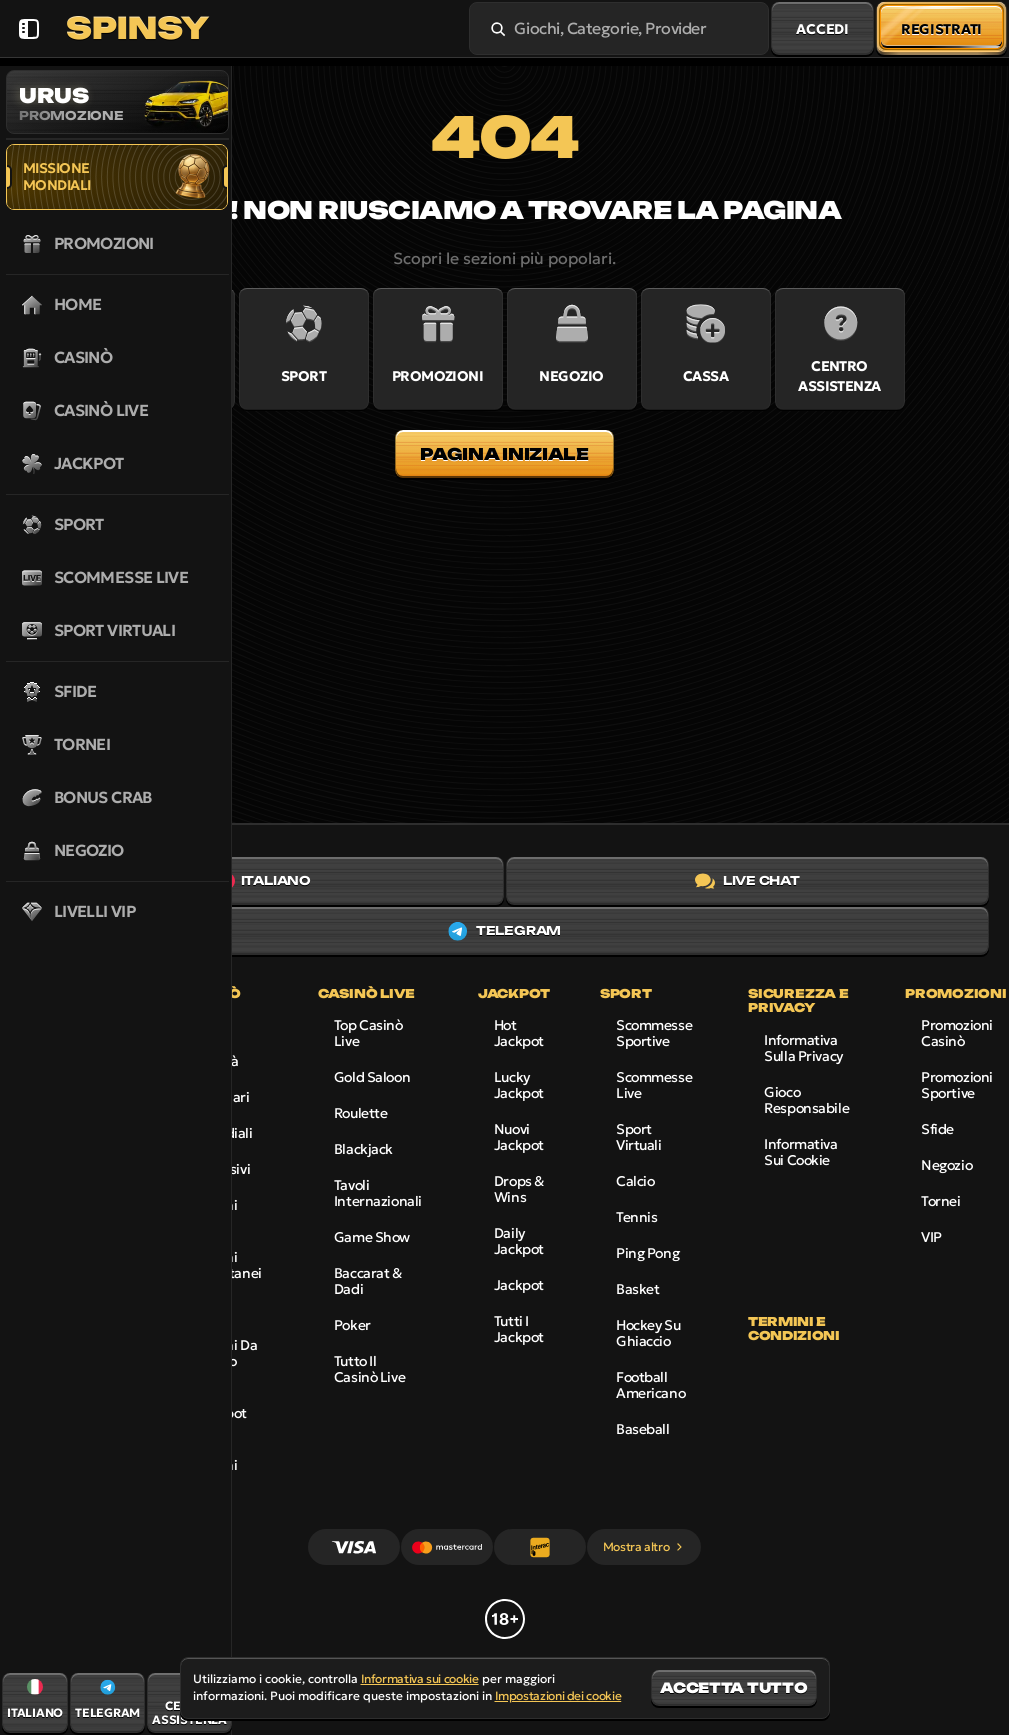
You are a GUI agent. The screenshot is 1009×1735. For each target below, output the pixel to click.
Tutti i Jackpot (519, 1329)
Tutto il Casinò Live (369, 1369)
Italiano (261, 881)
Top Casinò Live (368, 1033)
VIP (931, 1237)
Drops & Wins (519, 1189)
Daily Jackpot (519, 1241)
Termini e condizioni (793, 1329)
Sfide (937, 1129)
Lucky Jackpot (519, 1085)
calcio (635, 1181)
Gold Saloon (372, 1077)
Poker (352, 1325)
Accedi (822, 29)
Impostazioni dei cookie (558, 1696)
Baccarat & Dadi (368, 1281)
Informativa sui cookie (800, 1152)
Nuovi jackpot (519, 1137)
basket (637, 1289)
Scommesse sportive (654, 1033)
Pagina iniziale (504, 454)
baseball (643, 1429)
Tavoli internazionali (378, 1193)
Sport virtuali (639, 1137)
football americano (650, 1385)
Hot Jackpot (519, 1033)
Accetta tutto (733, 1687)
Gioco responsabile (806, 1100)
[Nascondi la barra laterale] (28, 28)
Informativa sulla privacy (803, 1048)
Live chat (747, 881)
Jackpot (519, 1285)
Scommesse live (654, 1085)
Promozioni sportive (957, 1085)
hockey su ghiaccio (648, 1333)
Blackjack (363, 1149)
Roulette (361, 1113)
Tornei (940, 1201)
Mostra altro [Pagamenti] (644, 1546)
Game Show (372, 1237)
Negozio (946, 1165)
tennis (636, 1217)
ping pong (647, 1253)
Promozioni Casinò (957, 1033)
